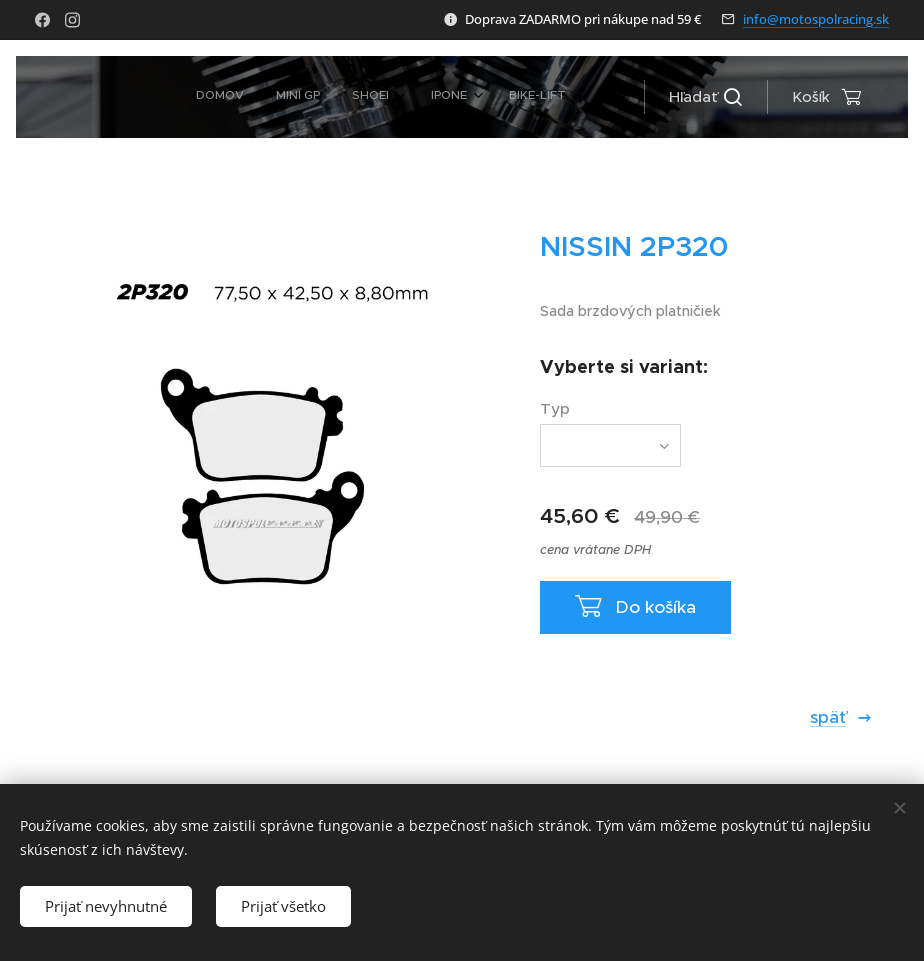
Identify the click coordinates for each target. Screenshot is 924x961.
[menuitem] (349, 97)
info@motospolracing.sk (816, 19)
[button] (705, 97)
